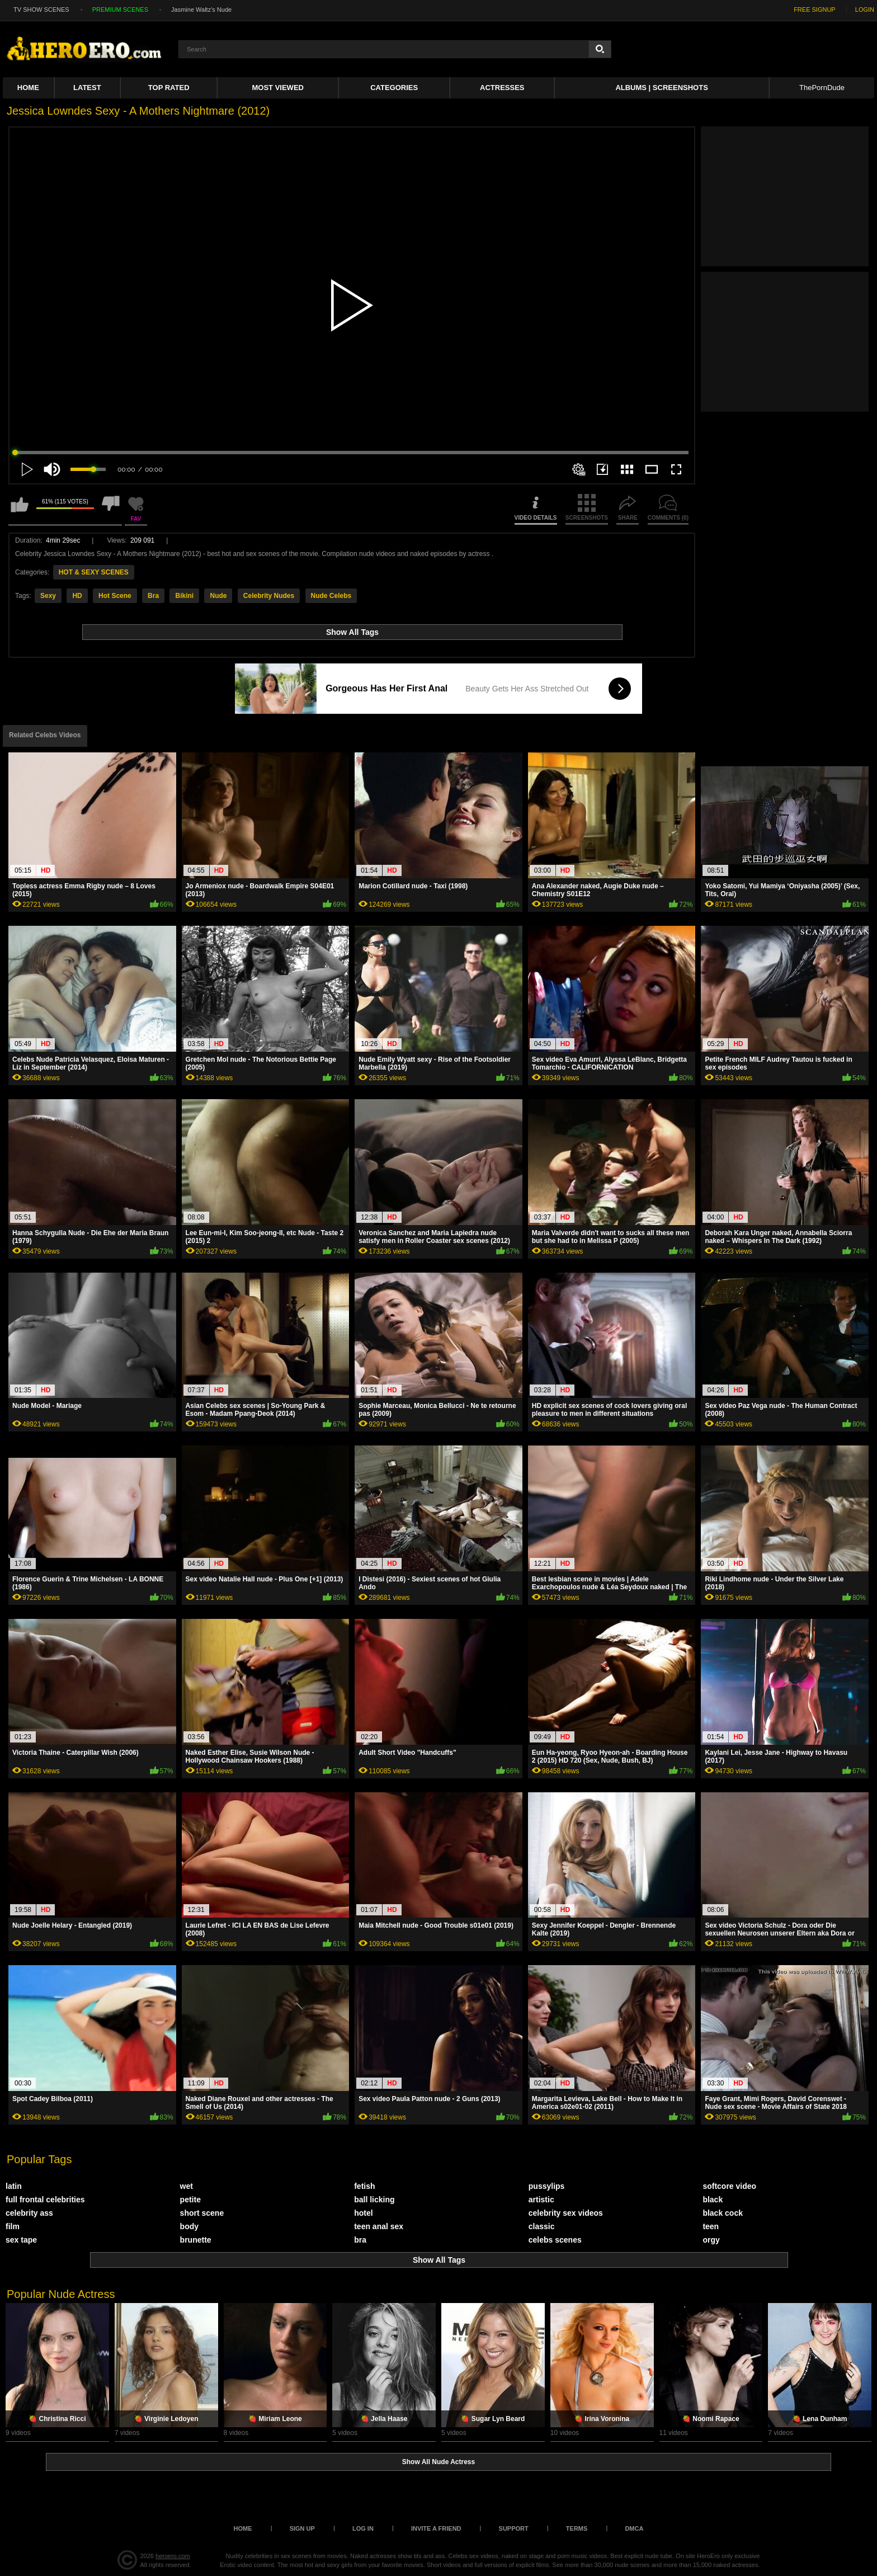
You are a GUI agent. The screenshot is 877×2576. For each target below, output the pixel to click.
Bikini (184, 596)
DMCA (634, 2528)
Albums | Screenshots (661, 87)
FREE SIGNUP (815, 9)
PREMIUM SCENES (120, 9)
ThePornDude (822, 87)
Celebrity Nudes (268, 596)
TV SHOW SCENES (41, 9)
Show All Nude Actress (438, 2462)
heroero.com (172, 2556)
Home (28, 87)
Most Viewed (278, 87)
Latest (87, 87)
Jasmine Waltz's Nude (201, 9)
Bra (153, 596)
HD (77, 596)
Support (514, 2528)
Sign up (302, 2528)
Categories (394, 87)
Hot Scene (114, 596)
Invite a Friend (436, 2528)
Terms (577, 2528)
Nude (218, 596)
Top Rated (169, 87)
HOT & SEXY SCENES (94, 572)
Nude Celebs (331, 596)
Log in (363, 2528)
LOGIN (864, 9)
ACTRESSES (502, 87)
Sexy (48, 596)
